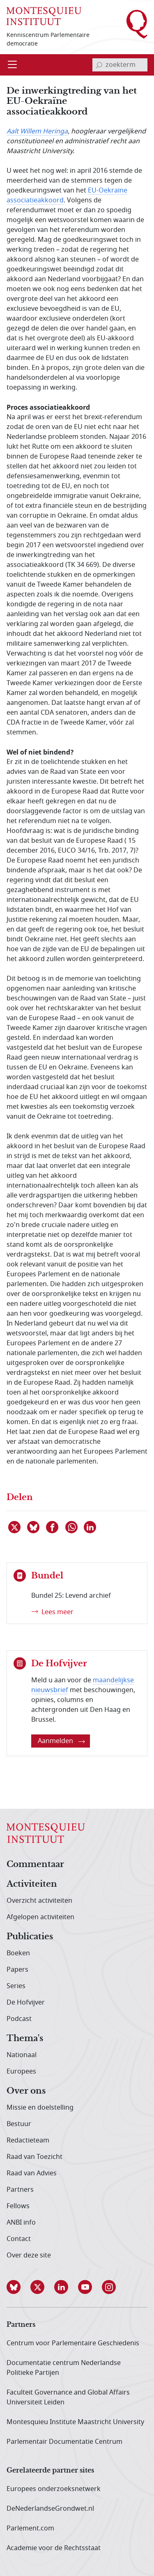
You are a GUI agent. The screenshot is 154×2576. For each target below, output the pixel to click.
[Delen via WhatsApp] (72, 1527)
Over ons (26, 2091)
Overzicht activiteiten (39, 1901)
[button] (18, 2287)
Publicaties (30, 1937)
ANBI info (21, 2222)
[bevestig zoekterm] (99, 65)
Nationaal (22, 2055)
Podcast (19, 2019)
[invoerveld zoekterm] (119, 64)
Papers (17, 1970)
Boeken (18, 1953)
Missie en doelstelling (40, 2108)
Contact (19, 2239)
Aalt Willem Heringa (37, 131)
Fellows (18, 2206)
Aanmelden (61, 1741)
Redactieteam (28, 2140)
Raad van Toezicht (34, 2157)
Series (16, 1986)
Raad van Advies (32, 2173)
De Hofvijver (26, 2002)
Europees (21, 2071)
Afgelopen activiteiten (40, 1917)
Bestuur (19, 2124)
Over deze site (29, 2255)
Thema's (25, 2039)
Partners (20, 2190)
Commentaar (35, 1864)
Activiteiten (32, 1884)
